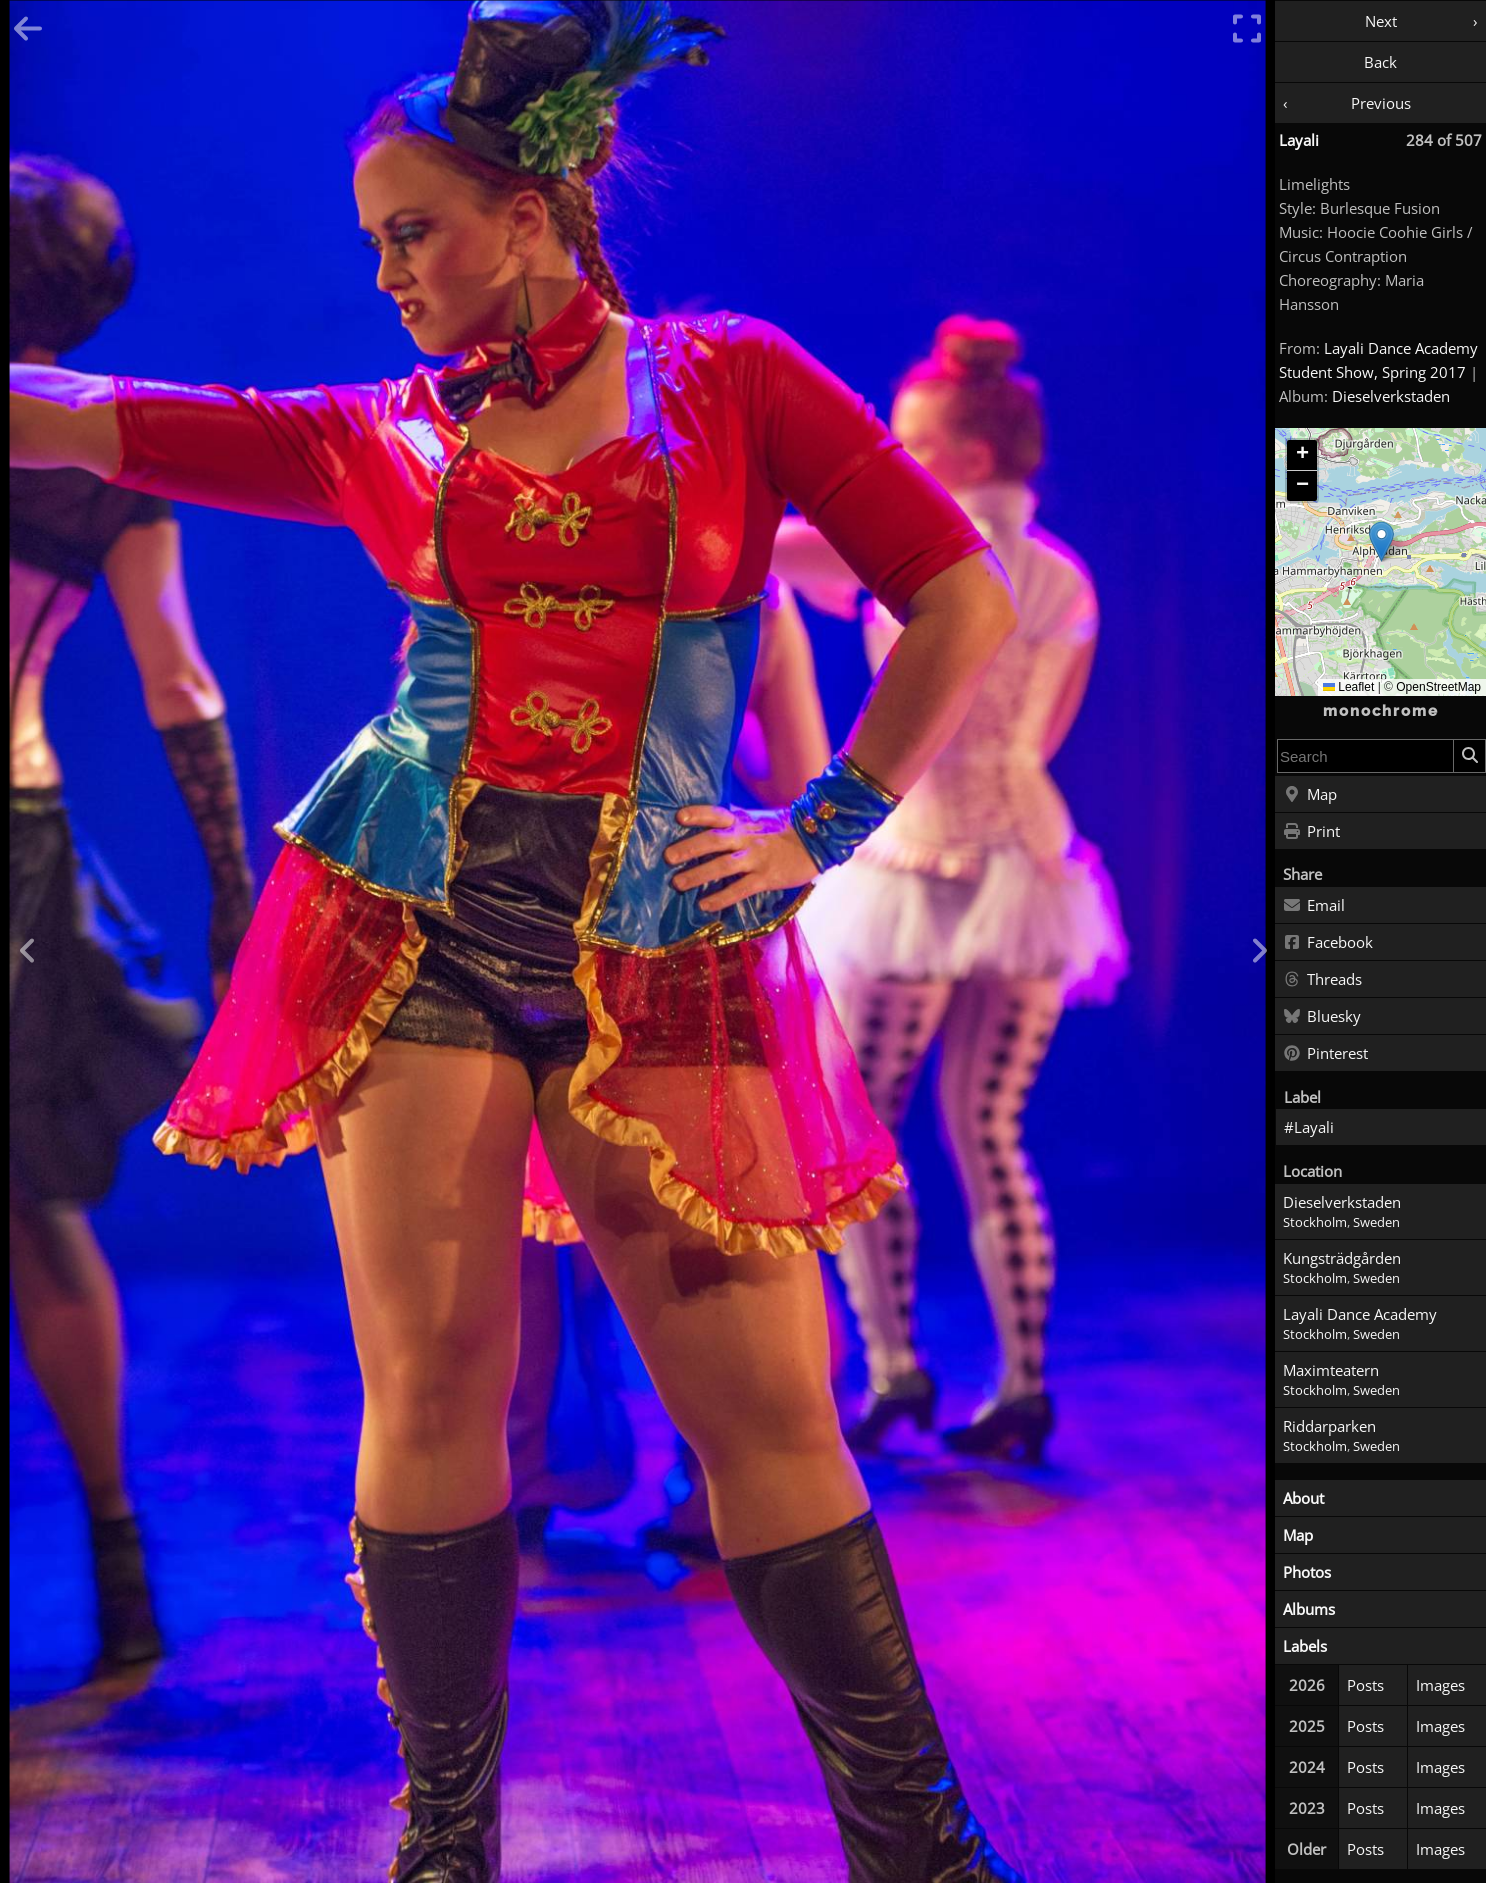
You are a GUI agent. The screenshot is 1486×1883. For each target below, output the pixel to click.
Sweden (1376, 1222)
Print (1311, 832)
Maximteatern (1331, 1370)
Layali (1299, 140)
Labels (1305, 1646)
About (1303, 1498)
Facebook (1328, 943)
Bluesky (1322, 1017)
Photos (1307, 1572)
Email (1314, 906)
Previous (1381, 103)
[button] (1381, 541)
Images (1440, 1685)
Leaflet (1348, 687)
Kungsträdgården (1342, 1258)
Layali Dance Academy (1360, 1314)
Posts (1365, 1685)
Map (1310, 795)
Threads (1322, 980)
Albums (1309, 1609)
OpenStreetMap (1438, 687)
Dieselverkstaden (1391, 396)
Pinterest (1325, 1054)
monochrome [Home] (1381, 711)
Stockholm (1315, 1222)
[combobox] (1365, 756)
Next (1381, 21)
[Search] (1469, 756)
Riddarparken (1329, 1426)
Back (1380, 62)
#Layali (1309, 1127)
